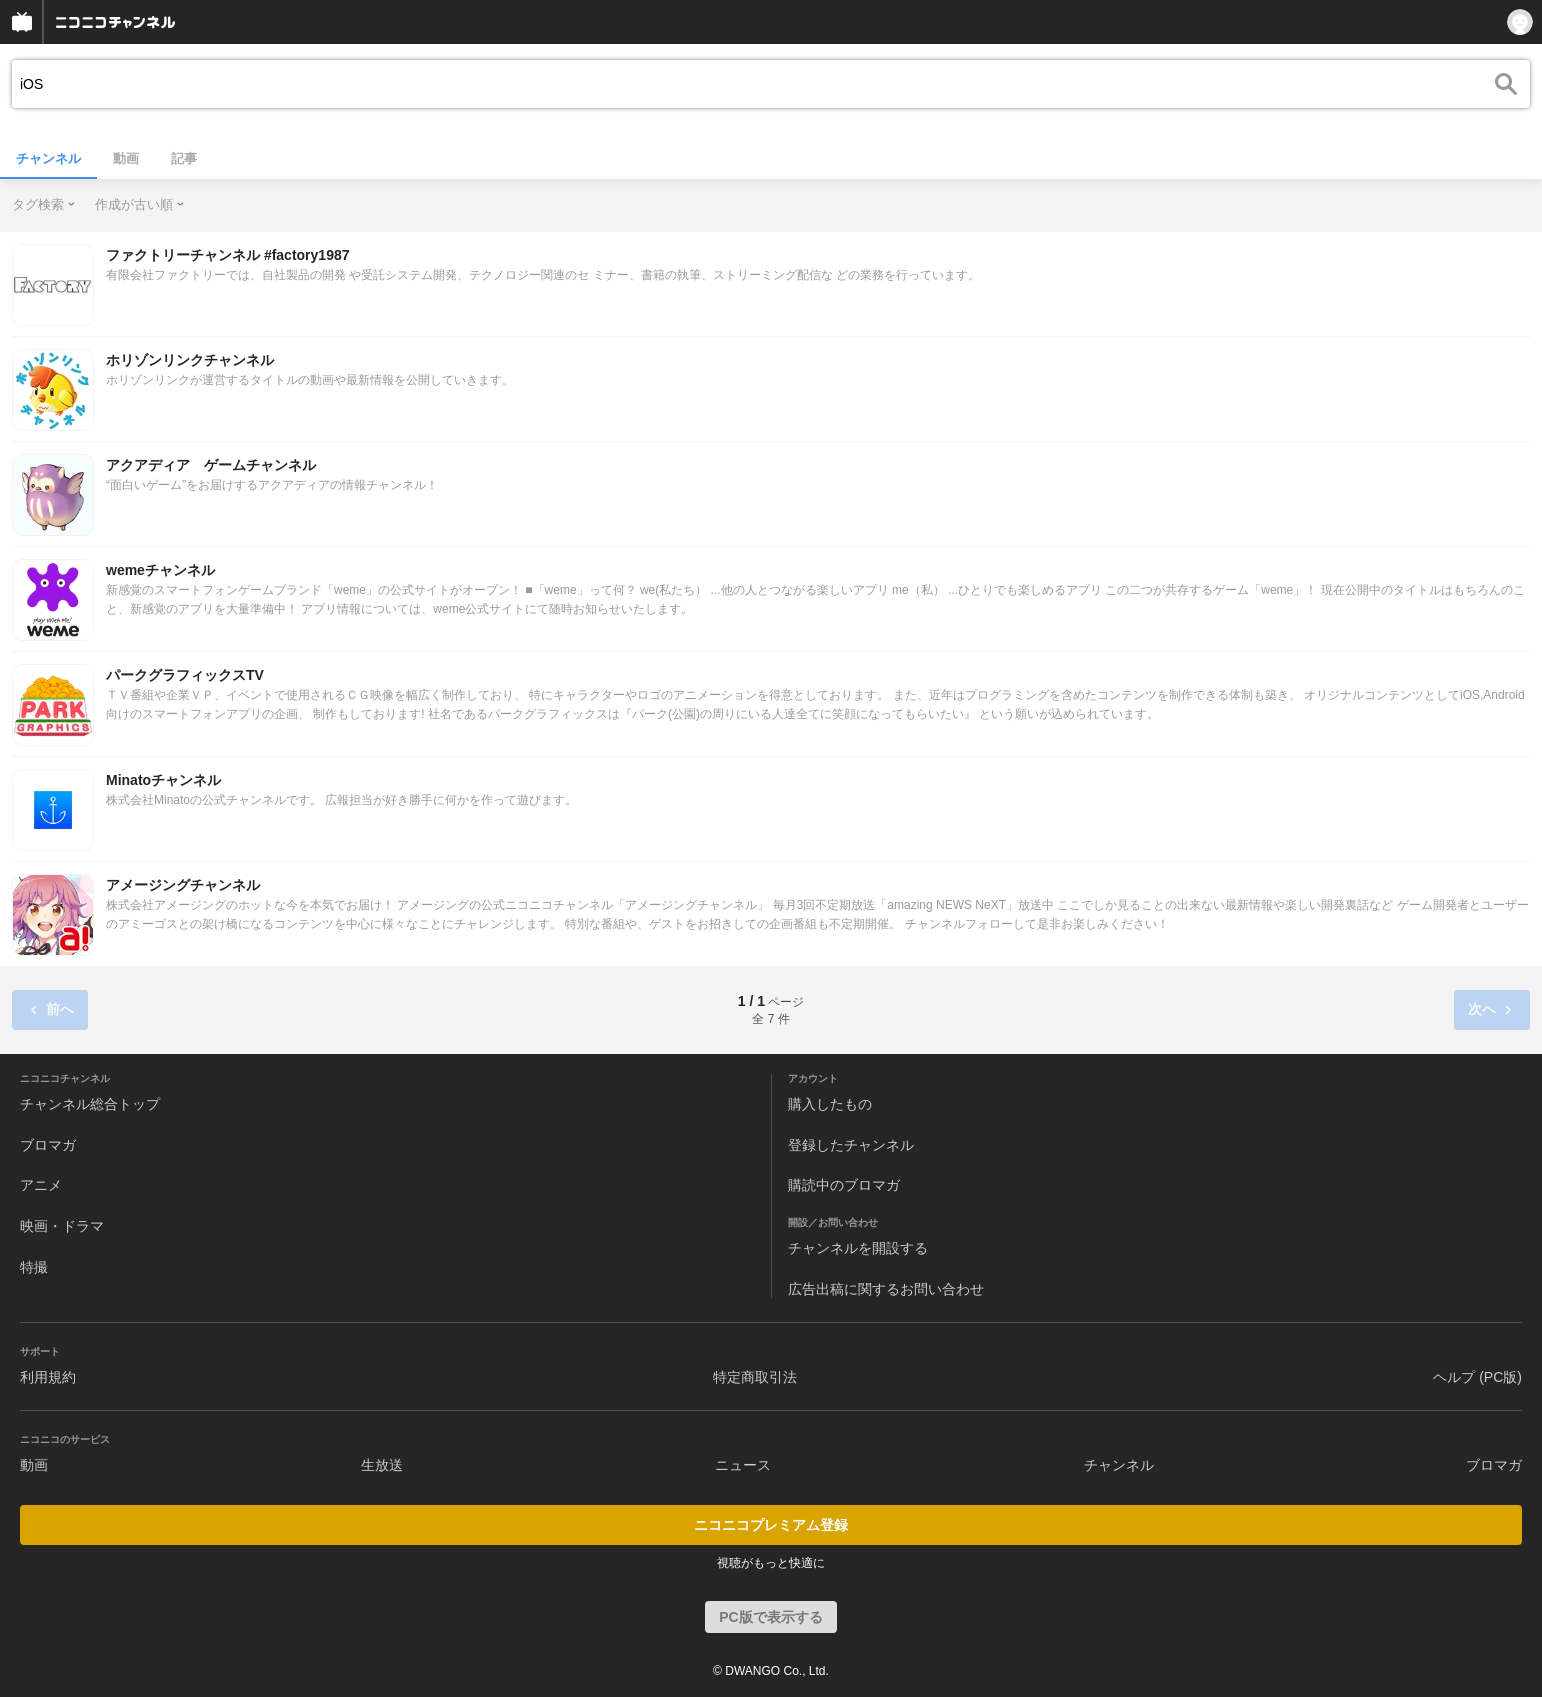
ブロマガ (48, 1145)
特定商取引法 (755, 1377)
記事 (184, 158)
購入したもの (830, 1104)
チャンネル (48, 158)
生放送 (382, 1465)
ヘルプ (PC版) (1477, 1377)
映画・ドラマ (62, 1226)
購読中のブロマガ (844, 1185)
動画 (126, 158)
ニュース (743, 1465)
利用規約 (48, 1377)
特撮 (34, 1267)
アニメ (41, 1185)
